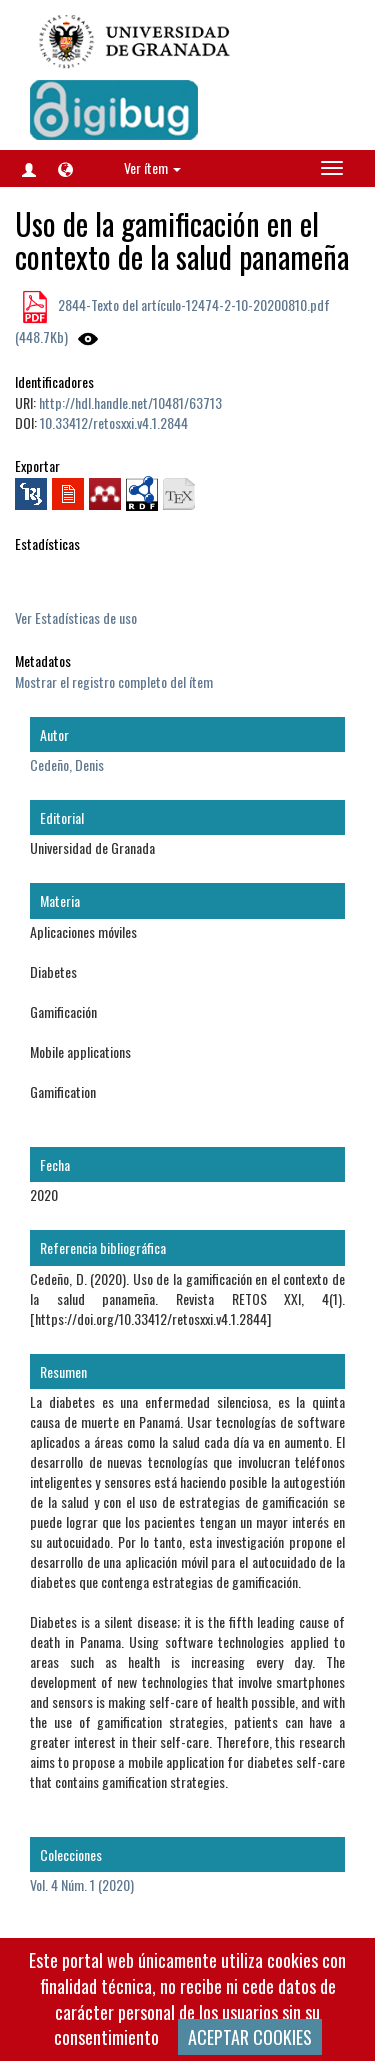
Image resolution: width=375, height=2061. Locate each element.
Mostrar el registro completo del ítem (114, 681)
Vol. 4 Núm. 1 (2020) (82, 1884)
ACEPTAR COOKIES (250, 2037)
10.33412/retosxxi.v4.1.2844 (114, 422)
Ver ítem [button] (152, 167)
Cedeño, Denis (67, 764)
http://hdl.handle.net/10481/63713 (130, 402)
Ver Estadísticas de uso (76, 617)
